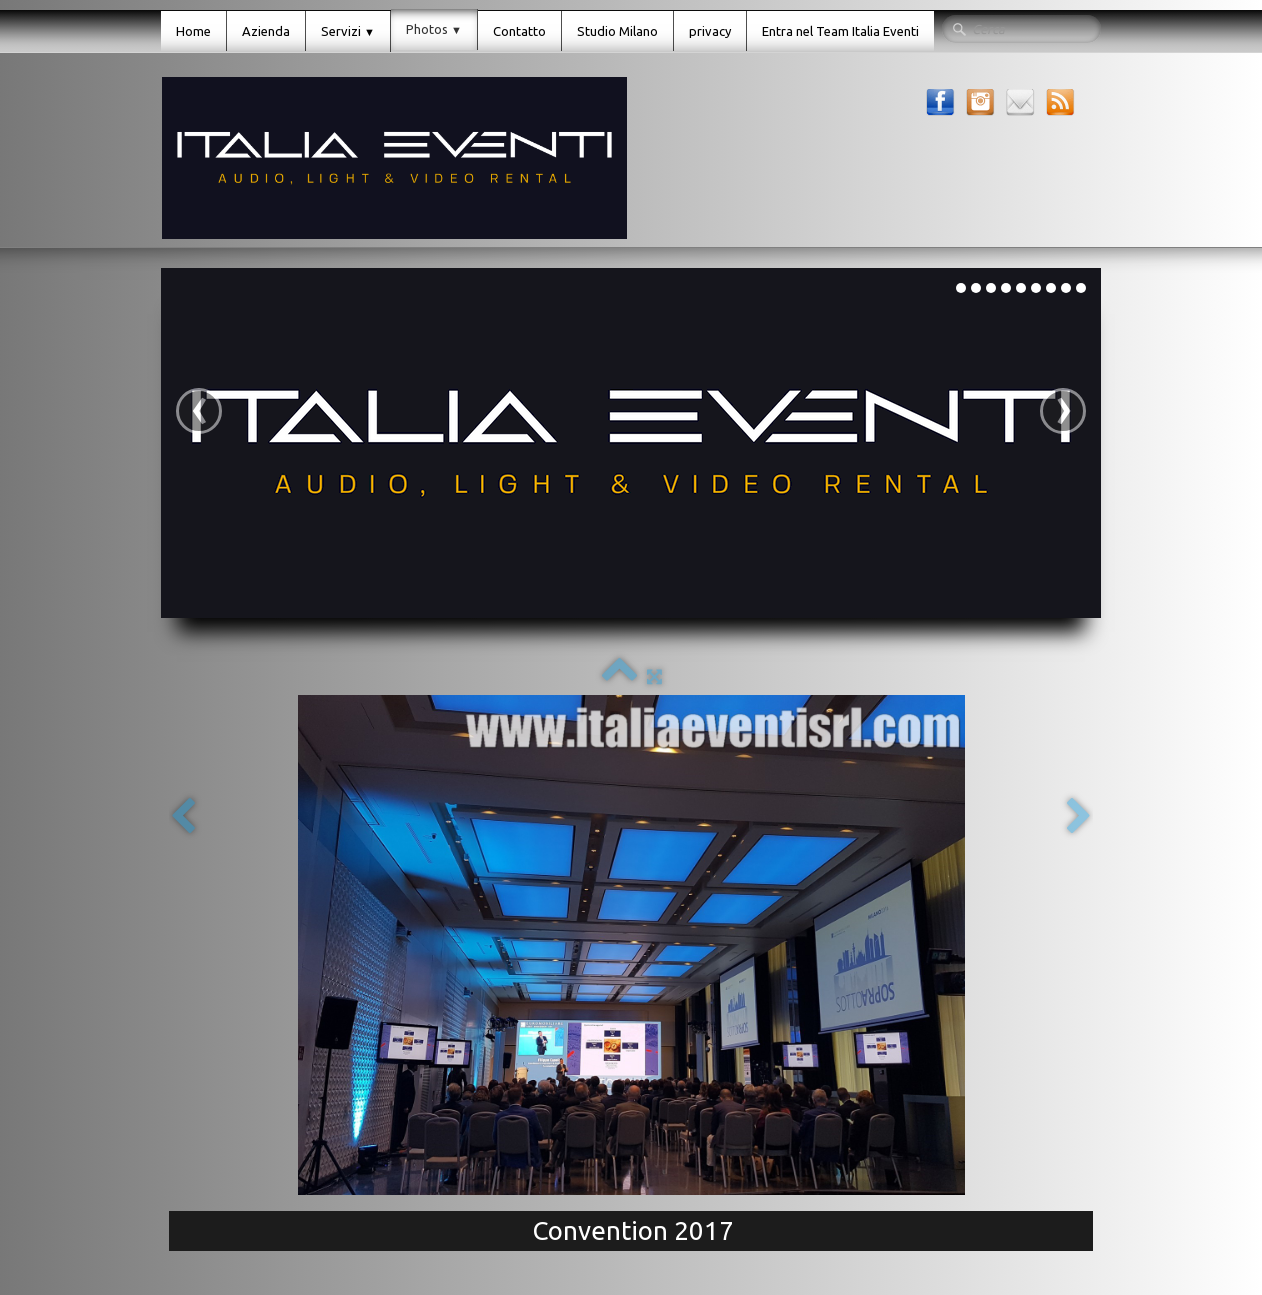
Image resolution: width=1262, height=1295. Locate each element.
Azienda (266, 31)
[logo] (394, 158)
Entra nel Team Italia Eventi (840, 31)
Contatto (519, 31)
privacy (710, 31)
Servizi (348, 31)
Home (193, 31)
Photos (434, 29)
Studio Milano (617, 31)
